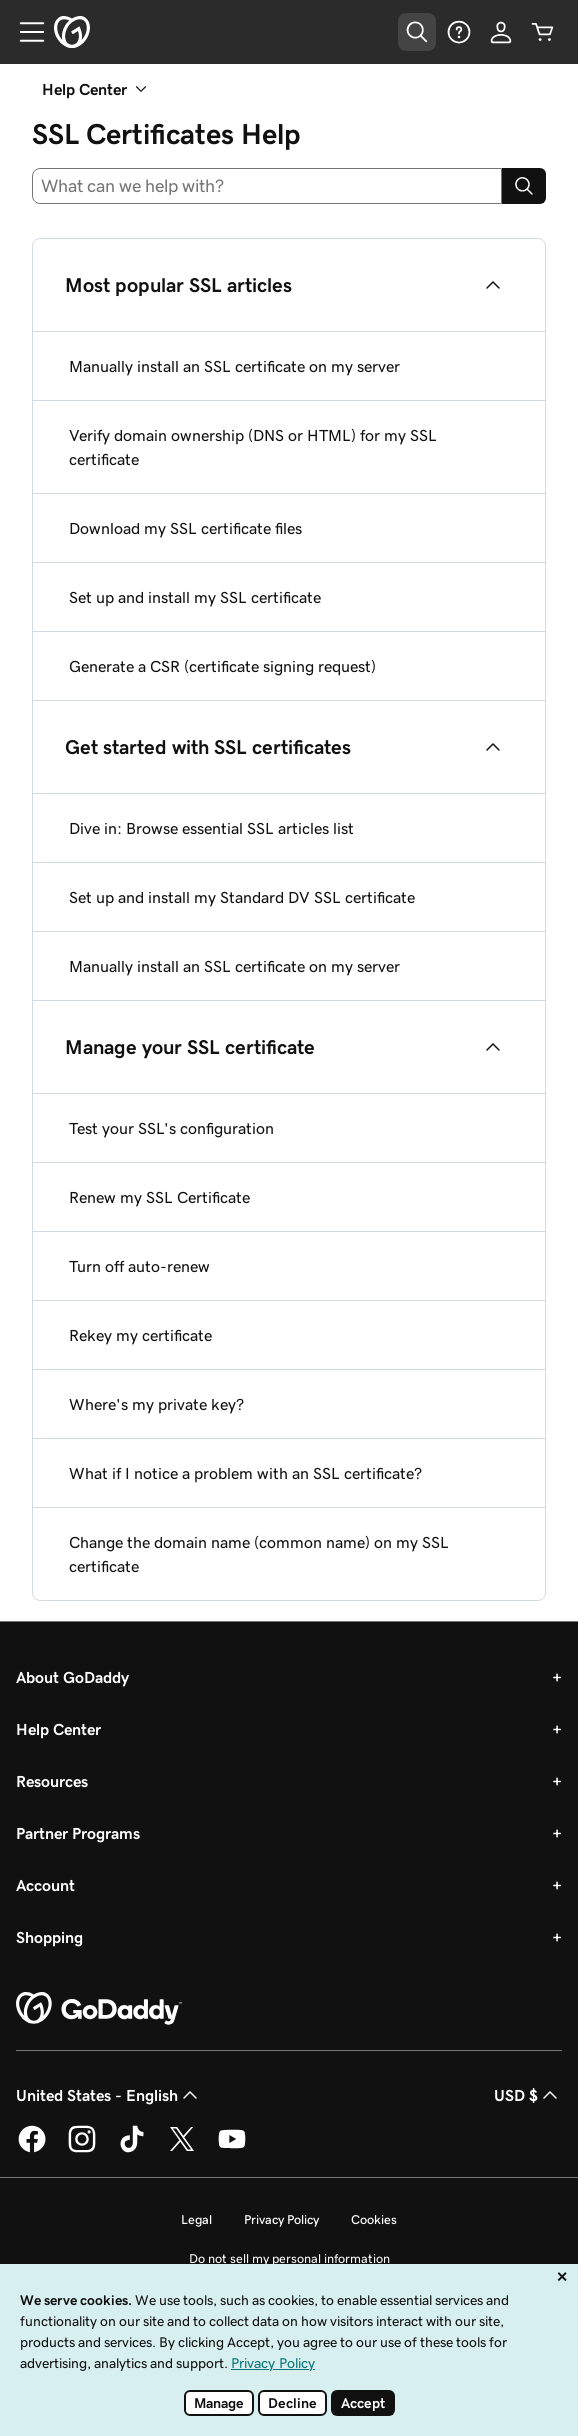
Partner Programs (78, 1833)
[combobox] (267, 186)
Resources (52, 1781)
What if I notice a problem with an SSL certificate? (245, 1473)
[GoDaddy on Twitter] (182, 2149)
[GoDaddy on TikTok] (132, 2149)
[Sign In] (501, 32)
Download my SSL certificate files (185, 528)
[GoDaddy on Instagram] (82, 2149)
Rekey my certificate (140, 1335)
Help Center (58, 1729)
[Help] (459, 32)
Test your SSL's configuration (171, 1128)
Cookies (374, 2219)
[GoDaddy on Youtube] (232, 2149)
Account (45, 1885)
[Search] (524, 186)
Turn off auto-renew (139, 1266)
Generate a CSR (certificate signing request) (222, 666)
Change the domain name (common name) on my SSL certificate (259, 1554)
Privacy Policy (281, 2219)
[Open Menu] (24, 32)
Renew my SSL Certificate (159, 1197)
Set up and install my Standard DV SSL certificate (242, 897)
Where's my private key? (156, 1404)
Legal (196, 2219)
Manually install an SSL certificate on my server (234, 366)
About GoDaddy (72, 1677)
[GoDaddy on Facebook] (32, 2149)
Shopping (49, 1937)
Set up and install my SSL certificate (195, 597)
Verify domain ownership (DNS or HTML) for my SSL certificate (253, 447)
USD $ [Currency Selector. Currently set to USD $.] (528, 2095)
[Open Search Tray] (417, 32)
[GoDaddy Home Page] (99, 2009)
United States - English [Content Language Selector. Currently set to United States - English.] (109, 2095)
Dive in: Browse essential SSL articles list (211, 828)
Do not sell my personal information (289, 2258)
